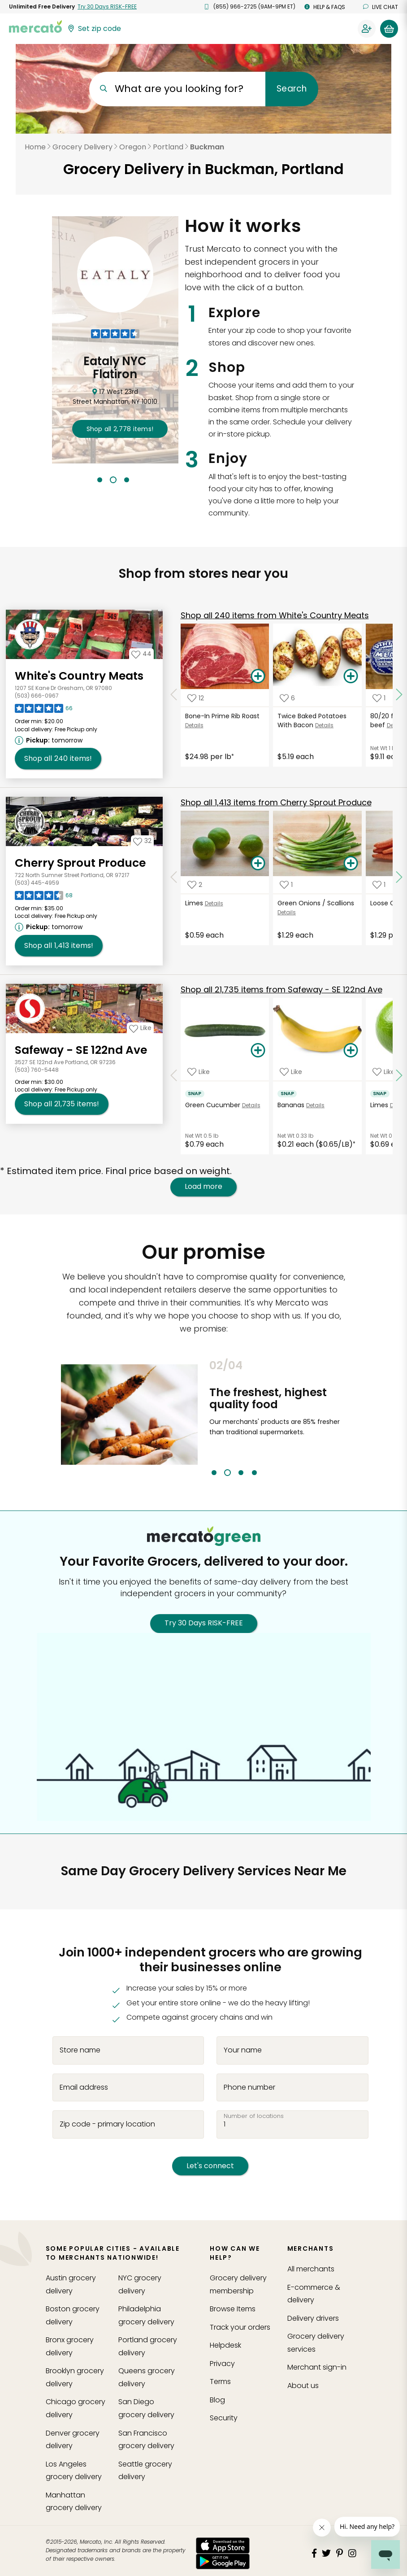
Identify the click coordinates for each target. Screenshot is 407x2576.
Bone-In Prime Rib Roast (222, 716)
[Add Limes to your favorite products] (194, 885)
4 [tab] (254, 1472)
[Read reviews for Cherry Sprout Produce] (44, 897)
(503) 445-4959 (37, 882)
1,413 (276, 802)
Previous (202, 1417)
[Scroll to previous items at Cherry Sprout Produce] (173, 877)
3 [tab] (126, 479)
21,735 (281, 989)
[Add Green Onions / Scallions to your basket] (351, 863)
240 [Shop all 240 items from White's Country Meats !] (58, 758)
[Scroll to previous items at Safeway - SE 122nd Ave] (173, 1075)
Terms (220, 2381)
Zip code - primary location (107, 2124)
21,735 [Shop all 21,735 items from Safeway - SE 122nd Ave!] (61, 1104)
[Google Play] (223, 2561)
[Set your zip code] (93, 29)
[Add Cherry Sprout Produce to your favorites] (142, 840)
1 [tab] (99, 479)
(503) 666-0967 (37, 695)
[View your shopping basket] (389, 29)
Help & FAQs (324, 7)
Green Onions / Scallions (315, 903)
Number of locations (254, 2116)
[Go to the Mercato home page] (35, 26)
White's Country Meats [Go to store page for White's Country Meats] (79, 676)
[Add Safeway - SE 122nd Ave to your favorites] (140, 1027)
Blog (217, 2400)
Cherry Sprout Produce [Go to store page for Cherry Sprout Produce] (80, 863)
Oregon (132, 147)
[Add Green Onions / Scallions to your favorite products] (286, 885)
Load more (203, 1186)
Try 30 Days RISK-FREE (204, 1623)
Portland (168, 147)
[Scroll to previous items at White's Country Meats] (173, 694)
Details (194, 725)
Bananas (290, 1104)
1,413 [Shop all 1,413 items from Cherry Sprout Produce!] (58, 945)
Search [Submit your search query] (292, 89)
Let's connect (210, 2166)
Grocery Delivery (82, 147)
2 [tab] (113, 479)
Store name (80, 2050)
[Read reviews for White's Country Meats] (44, 710)
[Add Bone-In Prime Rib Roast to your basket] (258, 676)
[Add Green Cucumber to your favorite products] (198, 1072)
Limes (194, 903)
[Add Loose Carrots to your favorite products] (378, 885)
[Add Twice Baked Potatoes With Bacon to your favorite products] (287, 698)
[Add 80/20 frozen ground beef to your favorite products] (378, 698)
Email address (84, 2087)
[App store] (223, 2545)
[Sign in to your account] (367, 29)
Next (352, 1417)
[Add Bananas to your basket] (351, 1050)
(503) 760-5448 (37, 1070)
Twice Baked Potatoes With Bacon (311, 720)
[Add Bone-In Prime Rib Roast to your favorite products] (195, 698)
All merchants (310, 2269)
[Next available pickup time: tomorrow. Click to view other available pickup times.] (50, 740)
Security (224, 2418)
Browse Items (232, 2309)
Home (35, 147)
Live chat (380, 7)
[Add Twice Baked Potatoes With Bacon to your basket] (351, 676)
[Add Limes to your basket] (258, 863)
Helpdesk (225, 2345)
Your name (243, 2050)
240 (275, 615)
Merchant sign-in (316, 2367)
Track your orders (240, 2327)
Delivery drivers (313, 2318)
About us (303, 2385)
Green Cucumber (212, 1104)
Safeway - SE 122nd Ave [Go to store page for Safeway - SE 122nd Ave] (81, 1050)
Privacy (222, 2363)
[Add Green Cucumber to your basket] (258, 1050)
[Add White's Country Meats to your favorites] (141, 653)
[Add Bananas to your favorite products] (291, 1072)
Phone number (249, 2087)
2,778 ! (120, 428)
